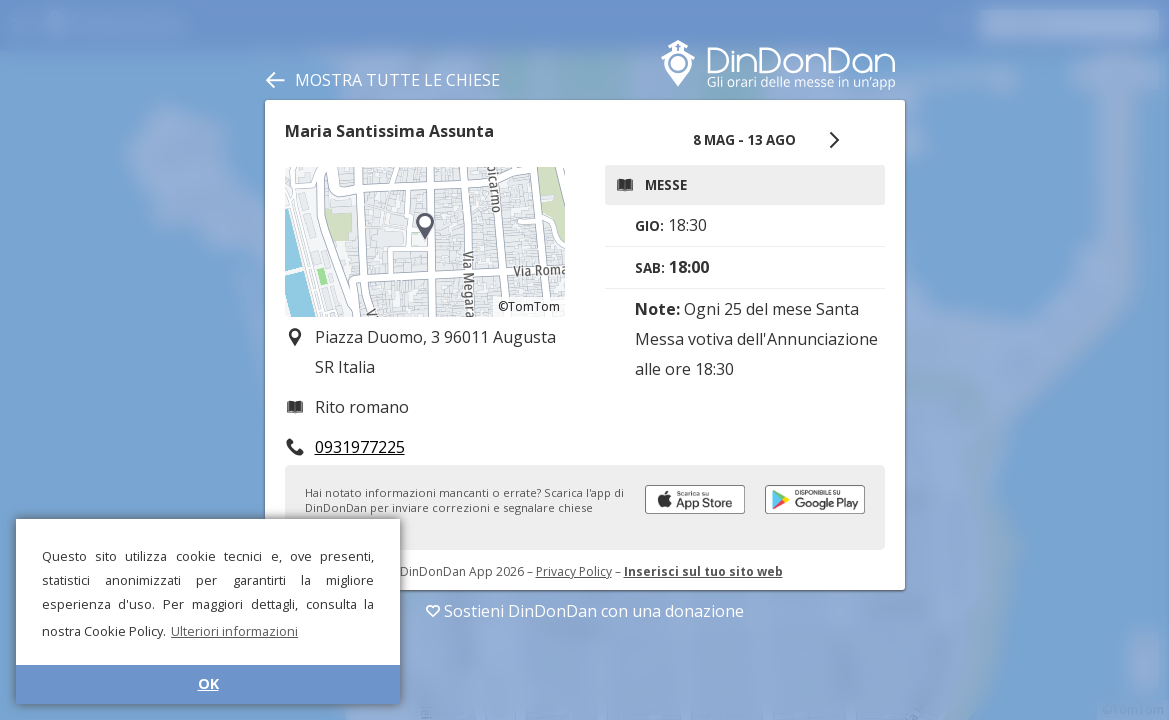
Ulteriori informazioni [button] (234, 631)
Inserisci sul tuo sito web (703, 571)
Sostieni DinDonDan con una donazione (585, 611)
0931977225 (360, 447)
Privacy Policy (574, 571)
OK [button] (208, 683)
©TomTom (529, 306)
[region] (425, 242)
